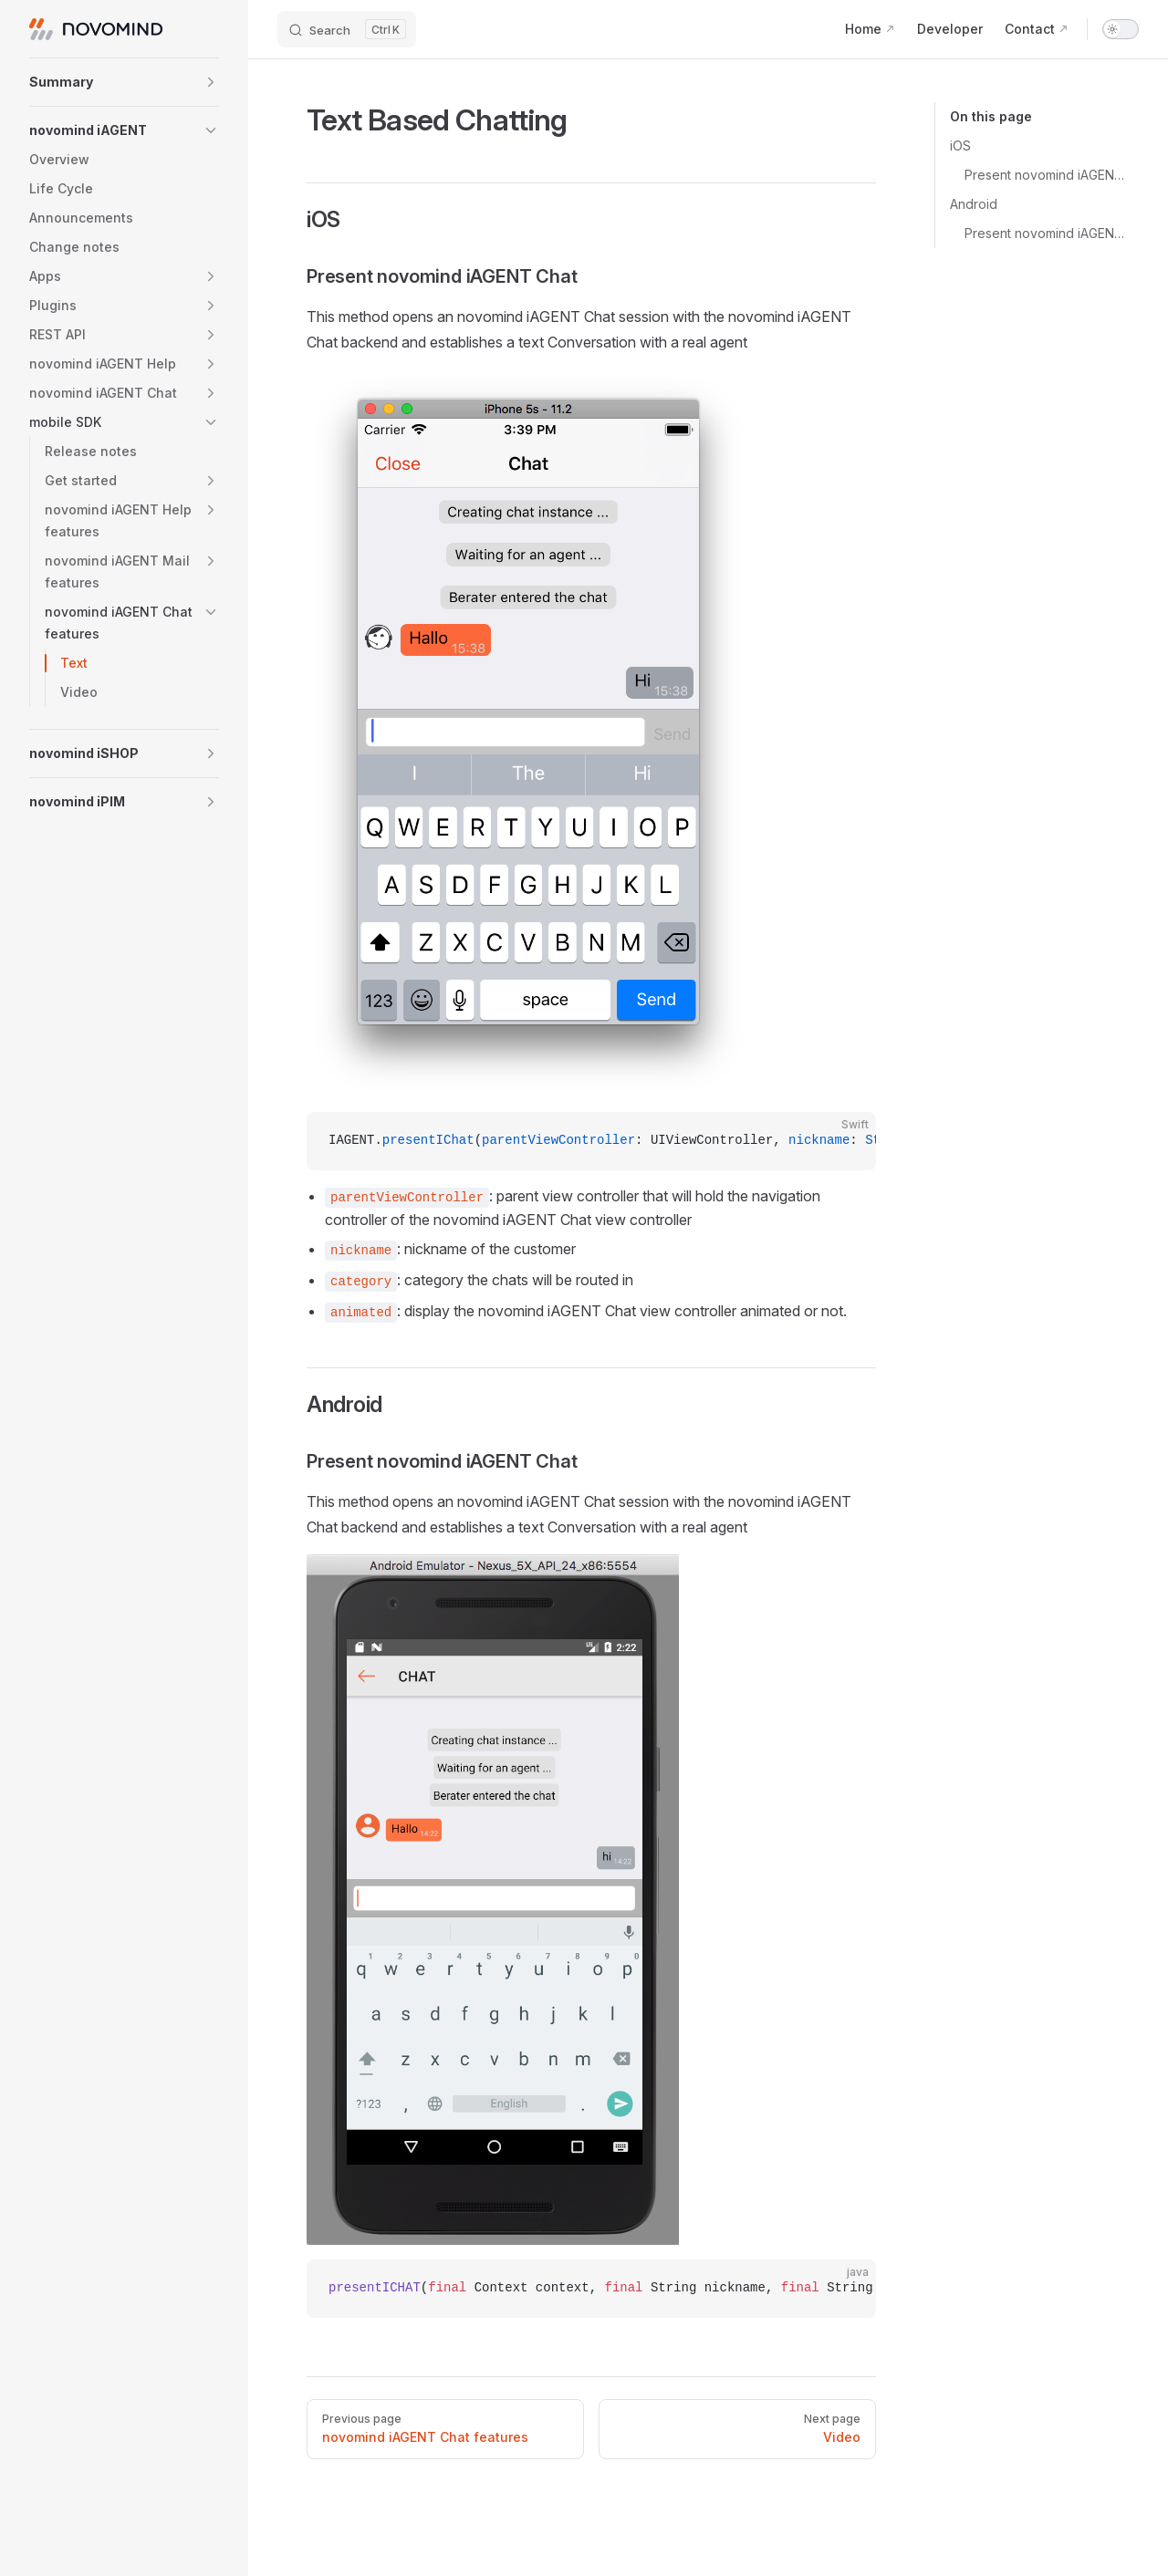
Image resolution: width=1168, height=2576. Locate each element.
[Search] (346, 29)
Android (973, 204)
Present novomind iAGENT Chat (1044, 174)
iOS (960, 145)
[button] (124, 82)
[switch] (1120, 29)
